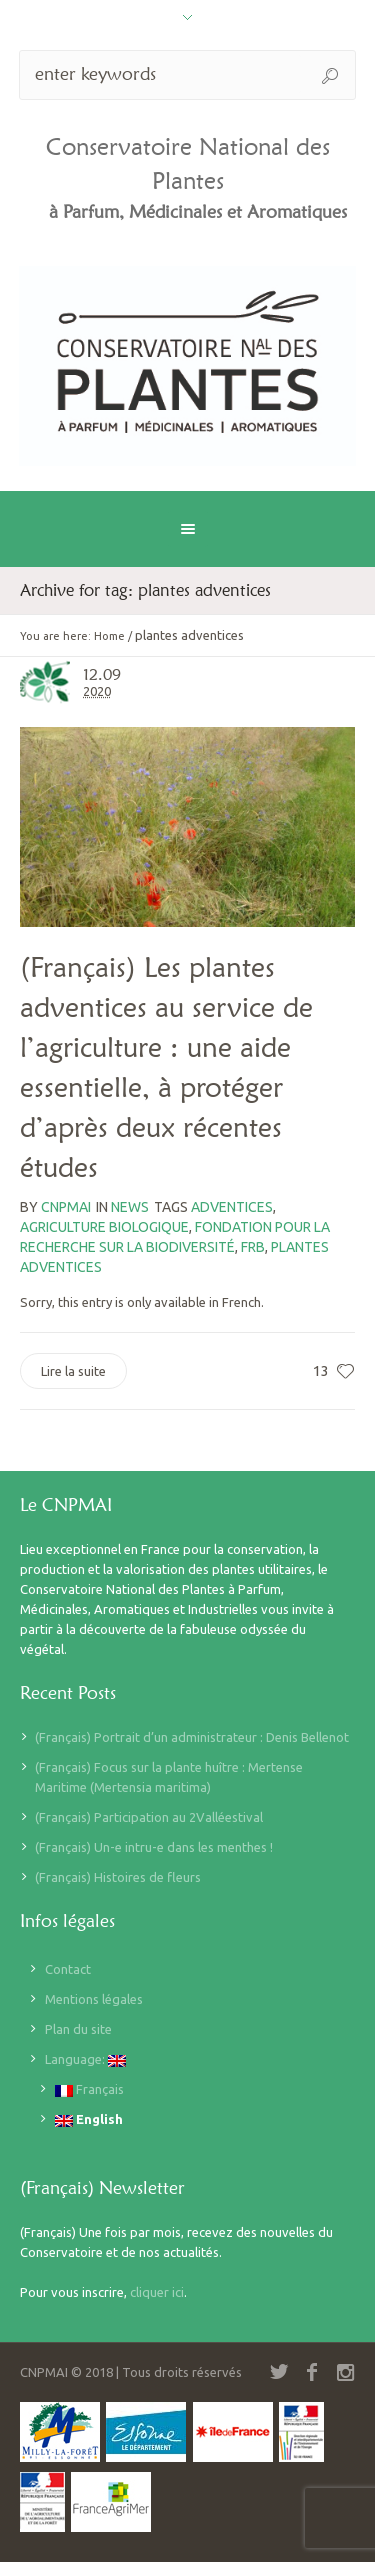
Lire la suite (73, 1371)
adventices (232, 1207)
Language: (85, 2059)
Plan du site (78, 2029)
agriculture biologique (104, 1227)
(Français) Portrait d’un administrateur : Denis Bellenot (192, 1737)
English (89, 2119)
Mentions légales (94, 1999)
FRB (253, 1247)
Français (89, 2089)
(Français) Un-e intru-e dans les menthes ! (154, 1847)
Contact (68, 1969)
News (130, 1207)
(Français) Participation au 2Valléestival (149, 1817)
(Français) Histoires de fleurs (118, 1877)
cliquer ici (157, 2292)
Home (109, 636)
